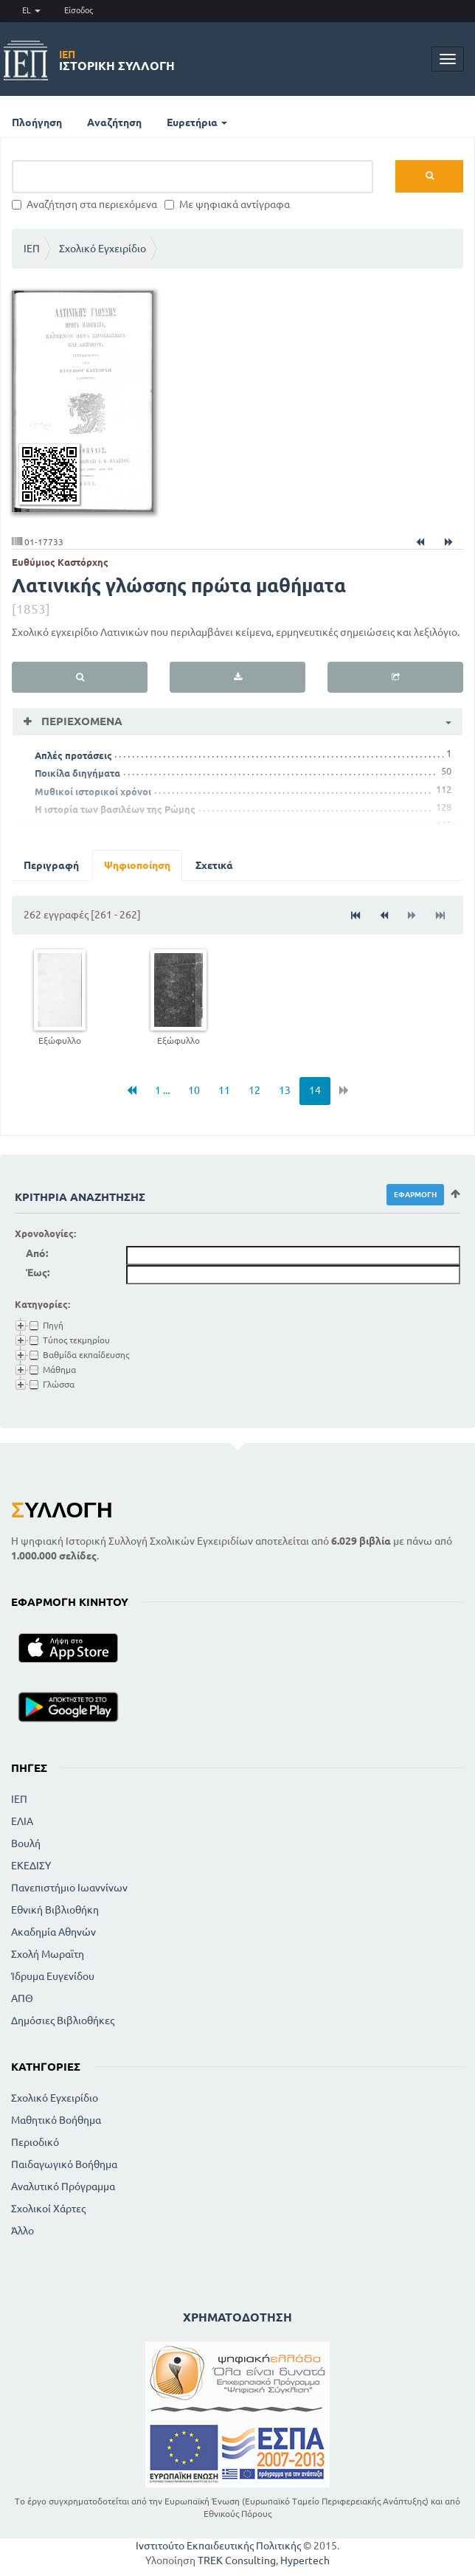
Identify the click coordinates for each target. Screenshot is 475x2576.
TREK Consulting (237, 2560)
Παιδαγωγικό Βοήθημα (64, 2164)
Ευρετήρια (197, 122)
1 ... (162, 1090)
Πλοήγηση (37, 122)
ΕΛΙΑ (22, 1821)
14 (315, 1090)
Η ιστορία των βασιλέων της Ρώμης (115, 809)
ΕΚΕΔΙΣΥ (31, 1866)
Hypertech (305, 2560)
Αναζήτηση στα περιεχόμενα (84, 204)
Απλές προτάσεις (73, 755)
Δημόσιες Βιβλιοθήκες (62, 2020)
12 (254, 1090)
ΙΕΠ (32, 249)
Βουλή (26, 1843)
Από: (37, 1253)
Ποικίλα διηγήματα (77, 773)
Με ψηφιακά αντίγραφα (227, 204)
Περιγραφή (51, 865)
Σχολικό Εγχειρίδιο (102, 249)
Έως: (37, 1272)
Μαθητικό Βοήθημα (56, 2120)
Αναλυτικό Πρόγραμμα (63, 2186)
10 (194, 1090)
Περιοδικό (35, 2142)
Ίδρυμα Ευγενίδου (52, 1976)
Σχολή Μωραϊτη (47, 1954)
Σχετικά (214, 865)
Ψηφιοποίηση (137, 865)
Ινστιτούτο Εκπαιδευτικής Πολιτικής (218, 2546)
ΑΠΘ (22, 1998)
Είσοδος (78, 10)
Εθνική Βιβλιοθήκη (55, 1910)
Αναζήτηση (114, 122)
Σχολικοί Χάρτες (48, 2209)
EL (31, 10)
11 (224, 1090)
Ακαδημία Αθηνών (53, 1932)
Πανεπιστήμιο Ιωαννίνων (69, 1888)
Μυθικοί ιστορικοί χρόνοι (93, 791)
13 (285, 1090)
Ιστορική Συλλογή (117, 60)
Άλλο (22, 2231)
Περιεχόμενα (80, 721)
